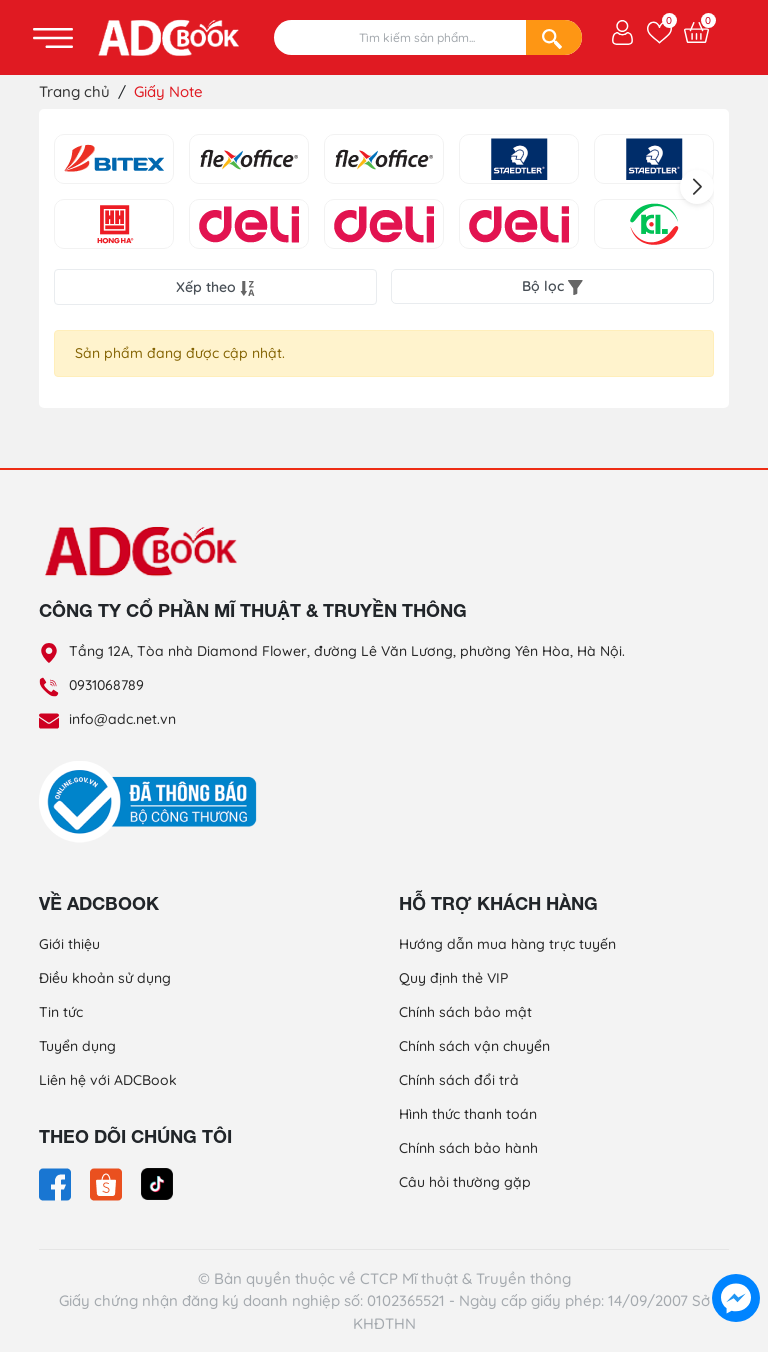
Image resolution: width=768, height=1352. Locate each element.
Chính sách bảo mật (465, 1012)
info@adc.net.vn (122, 719)
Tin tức (61, 1012)
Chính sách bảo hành (468, 1148)
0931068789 (106, 685)
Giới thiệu (69, 944)
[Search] (554, 37)
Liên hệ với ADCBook (108, 1080)
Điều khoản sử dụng (105, 978)
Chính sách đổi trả (459, 1080)
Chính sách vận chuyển (474, 1046)
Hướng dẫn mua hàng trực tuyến (507, 944)
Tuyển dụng (77, 1046)
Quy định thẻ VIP (453, 978)
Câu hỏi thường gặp (465, 1182)
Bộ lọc (552, 286)
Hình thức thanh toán (468, 1114)
